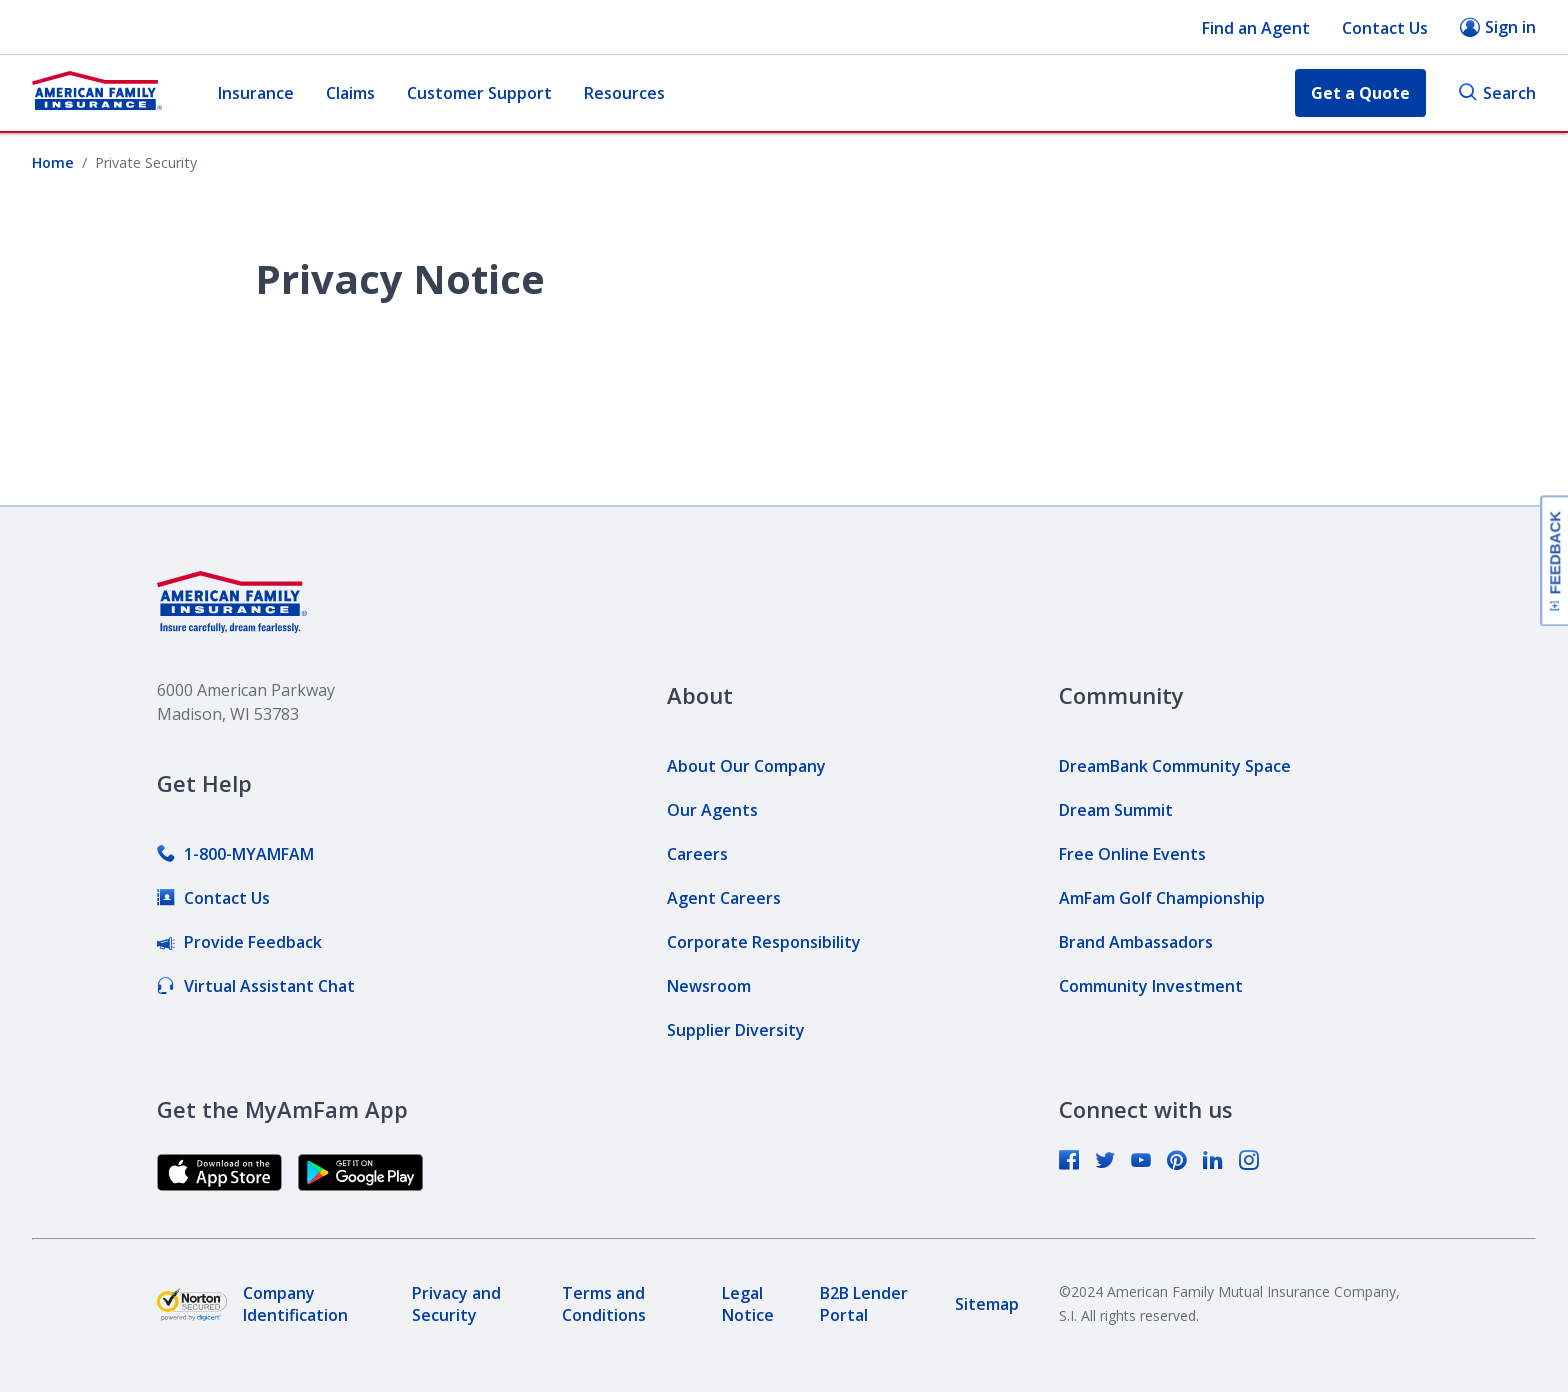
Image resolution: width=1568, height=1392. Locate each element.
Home (53, 162)
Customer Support (479, 93)
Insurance (256, 93)
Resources (624, 93)
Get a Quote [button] (1360, 93)
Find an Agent (1256, 28)
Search (1497, 93)
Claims (350, 93)
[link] (235, 854)
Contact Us (1385, 28)
